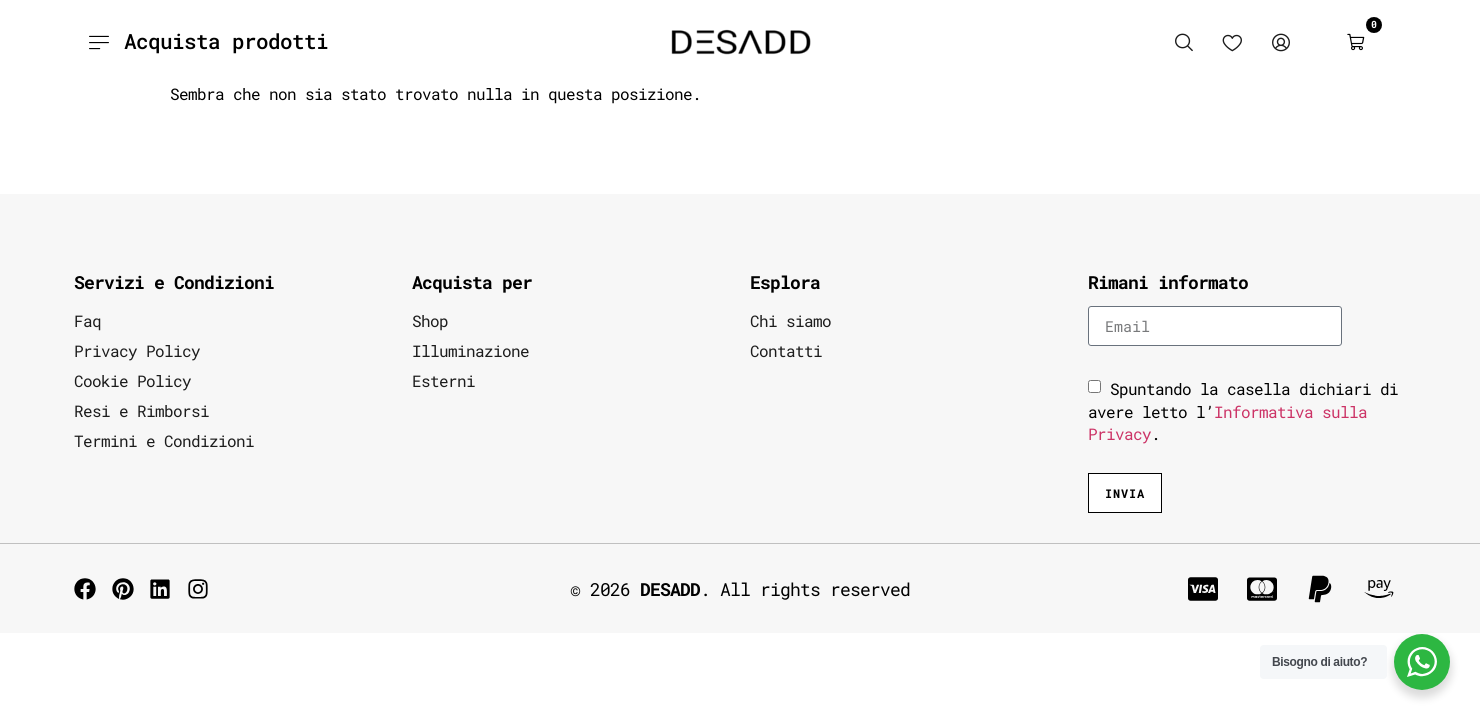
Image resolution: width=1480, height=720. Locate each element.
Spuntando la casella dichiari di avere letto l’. (1243, 411)
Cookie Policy (132, 380)
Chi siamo (790, 320)
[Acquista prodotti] (99, 42)
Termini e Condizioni (164, 440)
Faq (87, 320)
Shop (430, 320)
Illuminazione (470, 350)
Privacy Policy (137, 350)
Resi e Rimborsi (141, 410)
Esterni (443, 380)
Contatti (786, 350)
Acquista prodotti (226, 41)
